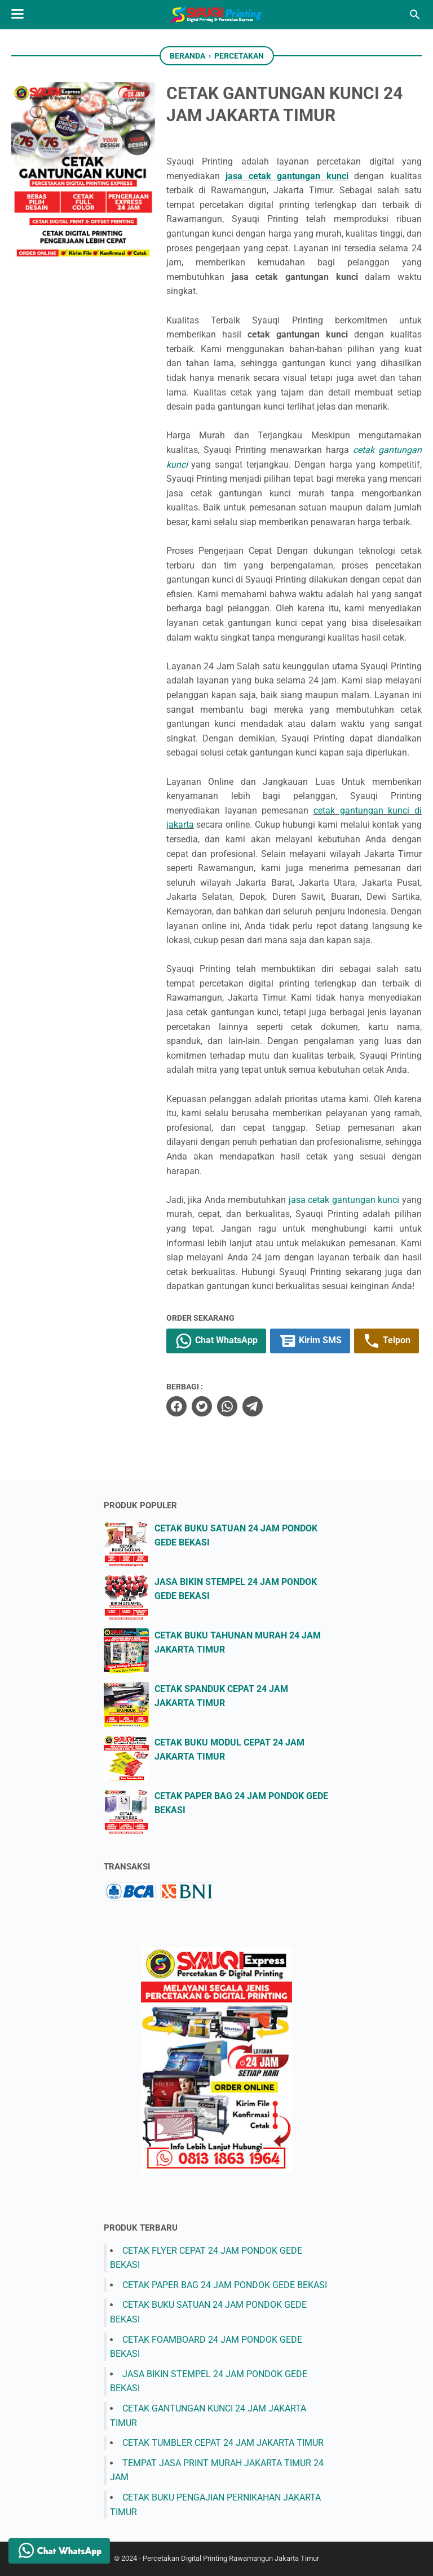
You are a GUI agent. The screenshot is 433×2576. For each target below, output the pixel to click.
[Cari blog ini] (415, 14)
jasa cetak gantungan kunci (287, 176)
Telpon (386, 1341)
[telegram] (252, 1406)
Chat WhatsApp (216, 1341)
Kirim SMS (310, 1341)
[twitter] (202, 1406)
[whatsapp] (227, 1406)
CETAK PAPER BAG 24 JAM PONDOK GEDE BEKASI (224, 2285)
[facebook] (176, 1406)
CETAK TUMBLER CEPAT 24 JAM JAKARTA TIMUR (223, 2442)
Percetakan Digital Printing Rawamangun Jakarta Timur (231, 2558)
